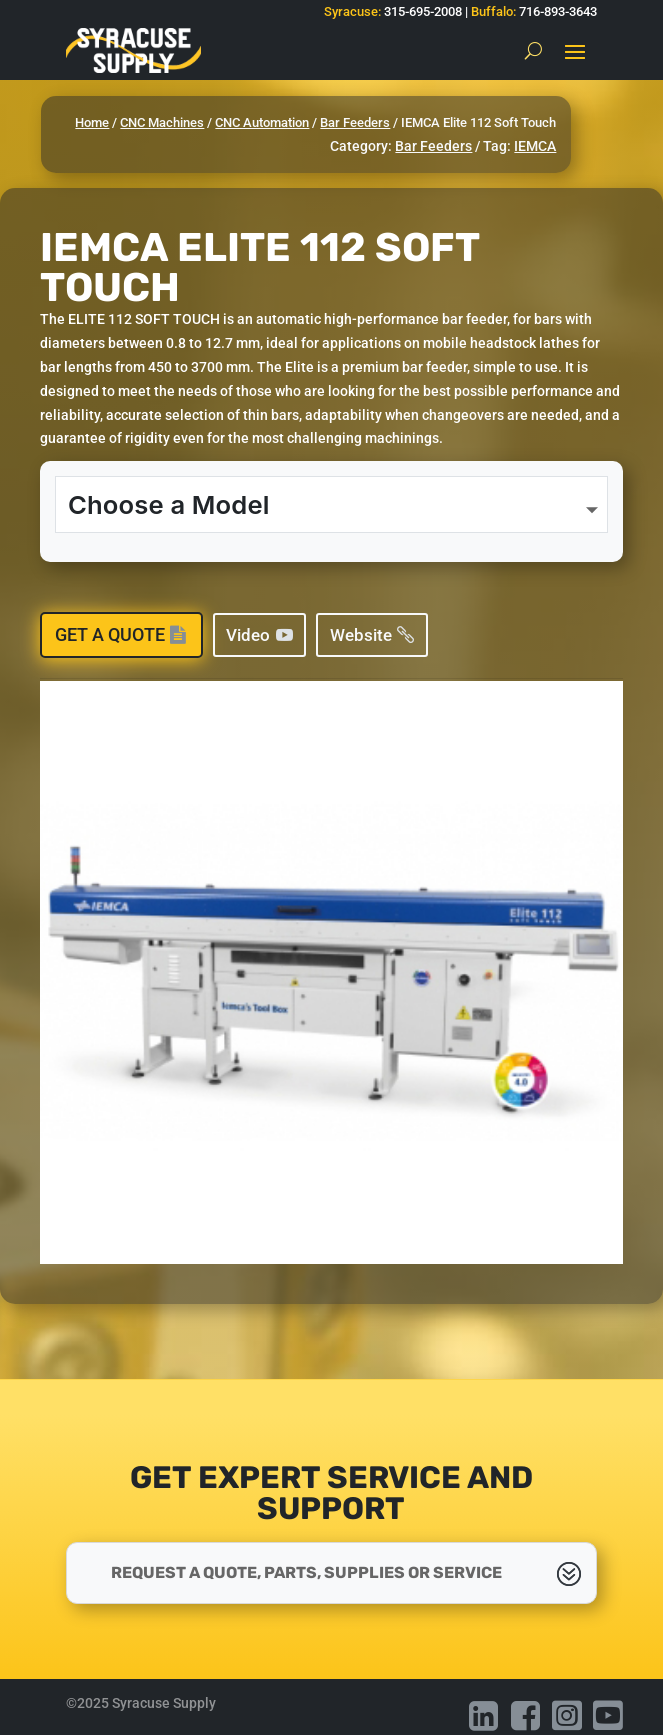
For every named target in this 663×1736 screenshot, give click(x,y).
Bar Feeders (355, 122)
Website (361, 635)
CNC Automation (262, 122)
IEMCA (535, 146)
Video (248, 635)
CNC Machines (162, 122)
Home (92, 122)
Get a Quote (110, 634)
